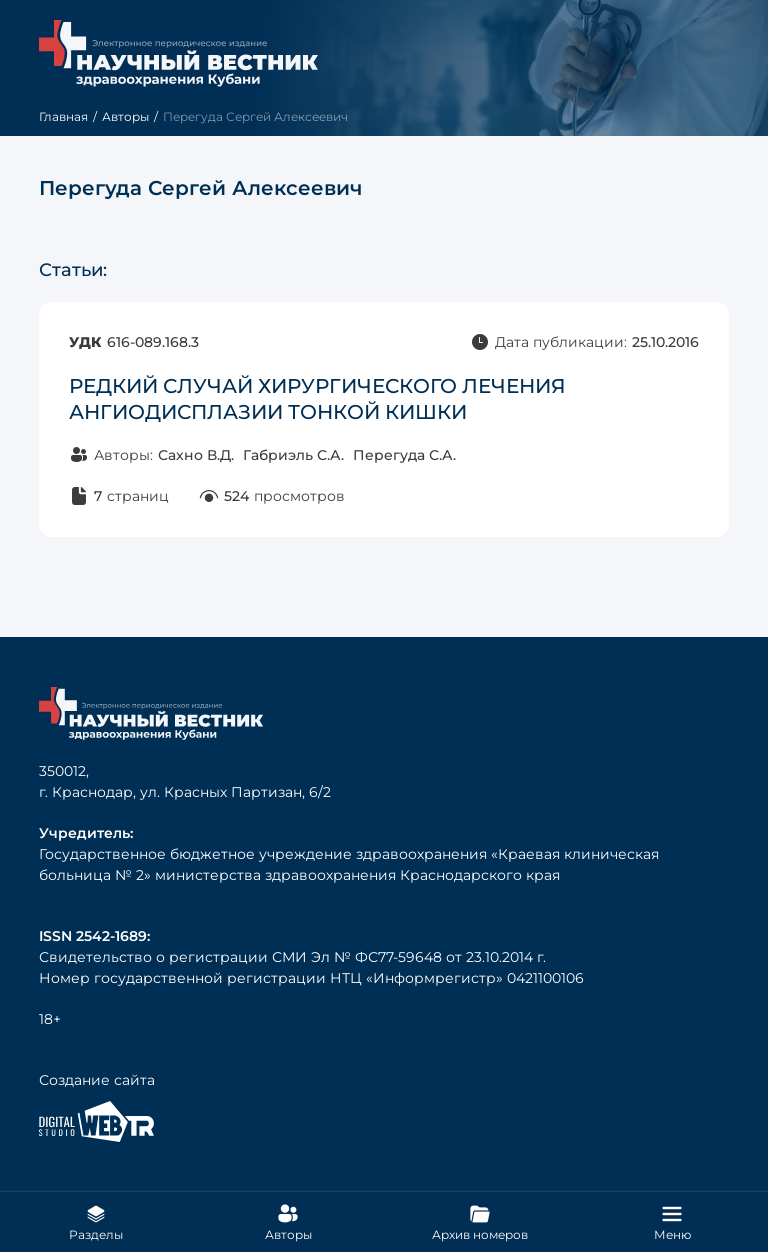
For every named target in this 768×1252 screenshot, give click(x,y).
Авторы (125, 116)
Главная (63, 116)
